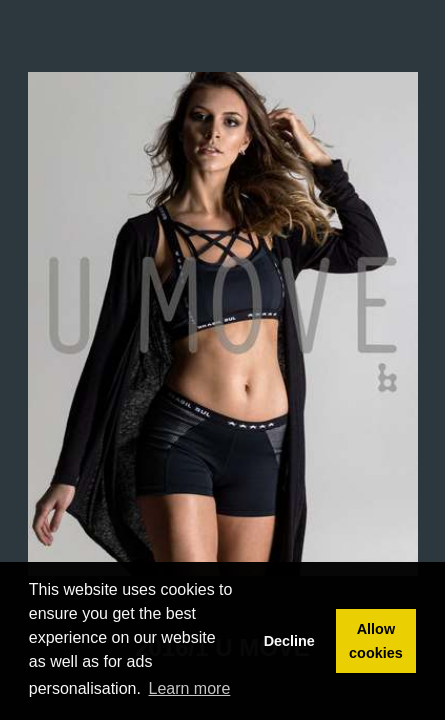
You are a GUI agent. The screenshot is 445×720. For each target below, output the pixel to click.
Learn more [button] (190, 688)
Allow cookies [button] (376, 641)
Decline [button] (289, 641)
